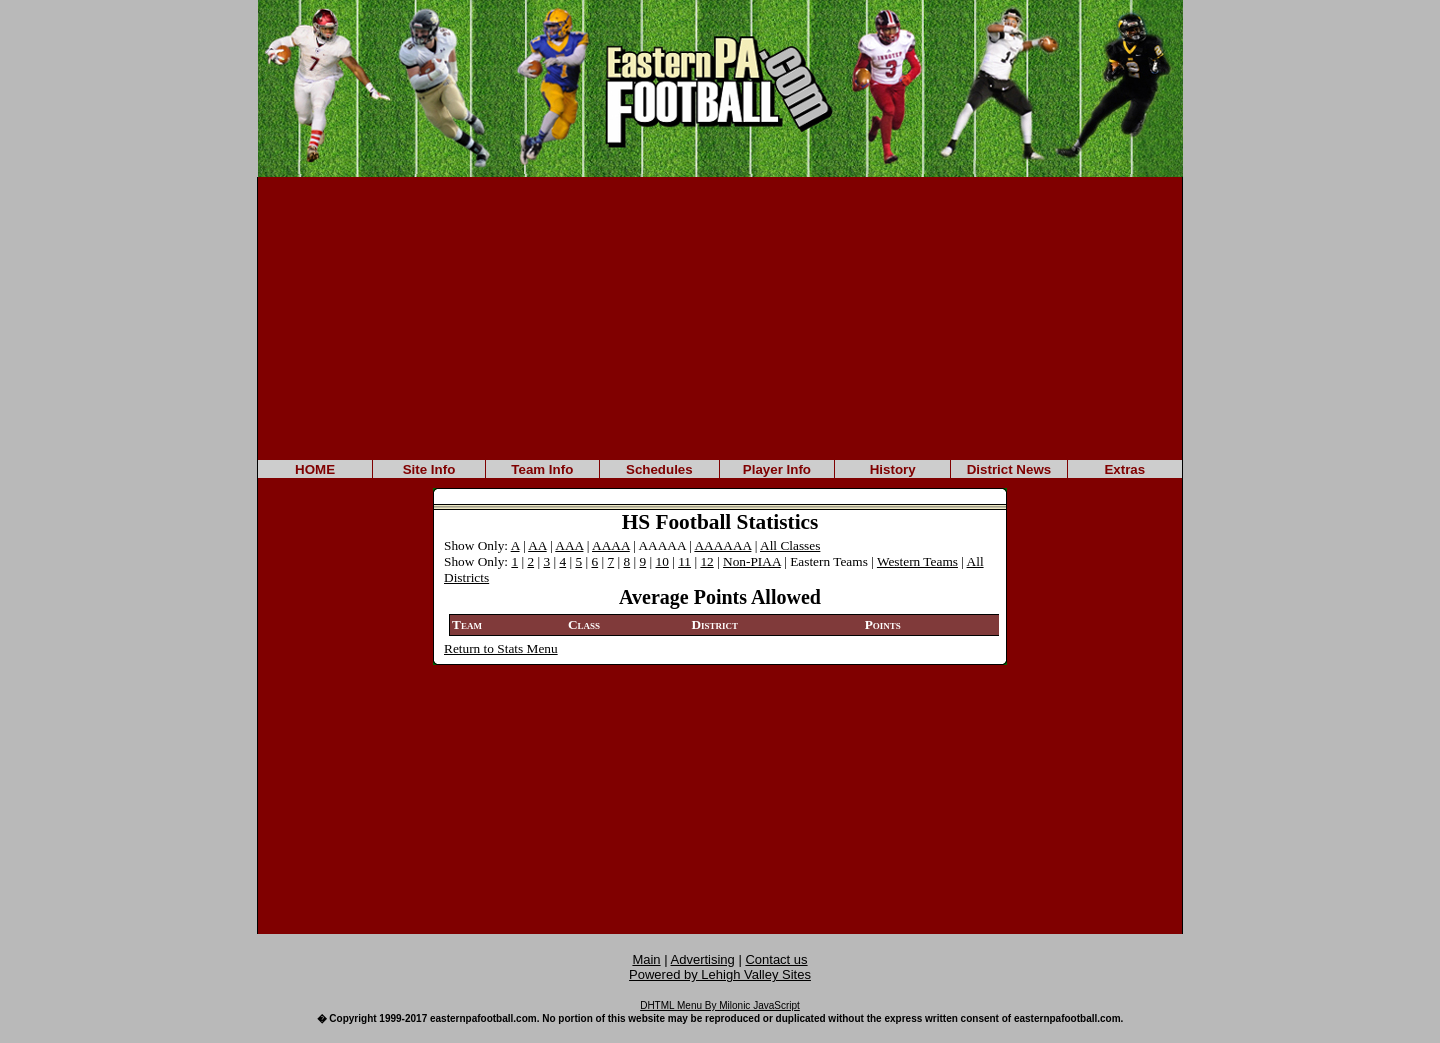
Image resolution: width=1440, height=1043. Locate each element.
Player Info (777, 469)
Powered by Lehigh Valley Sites (720, 974)
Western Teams (917, 561)
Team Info (542, 469)
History (893, 469)
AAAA (611, 545)
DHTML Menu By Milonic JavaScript (720, 1005)
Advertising (703, 959)
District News (1009, 469)
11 (684, 561)
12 (706, 561)
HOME (315, 469)
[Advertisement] (720, 317)
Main (646, 959)
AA (537, 545)
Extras (1124, 469)
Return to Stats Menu (501, 648)
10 (662, 561)
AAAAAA (722, 545)
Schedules (659, 469)
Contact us (776, 959)
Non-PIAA (752, 561)
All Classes (790, 545)
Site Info (429, 469)
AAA (569, 545)
